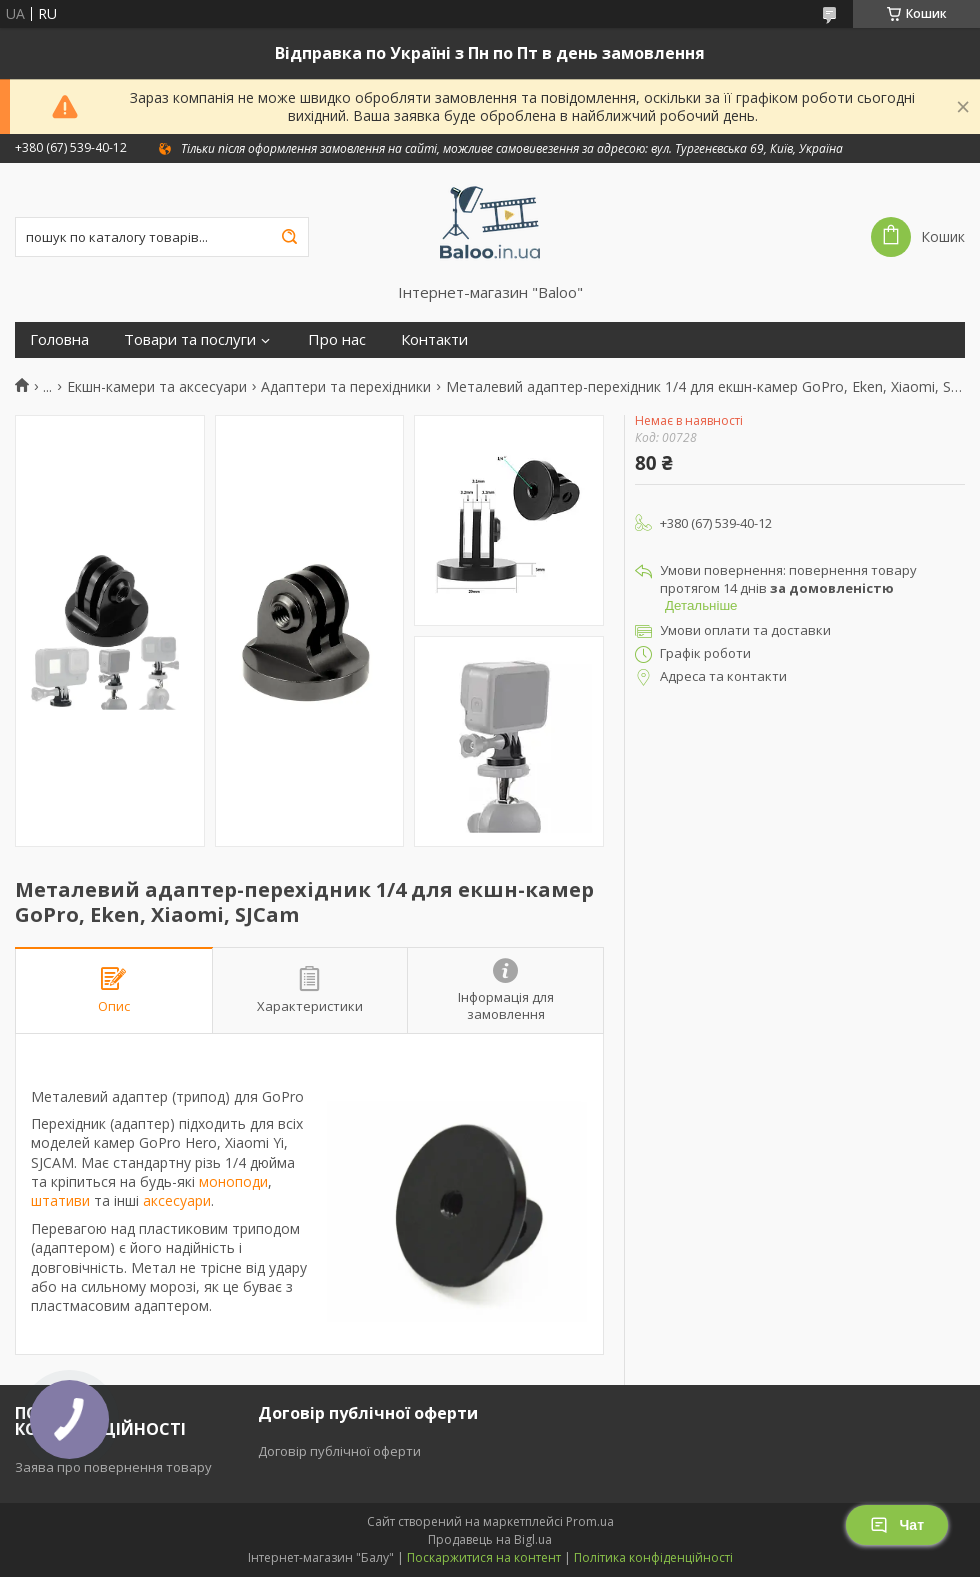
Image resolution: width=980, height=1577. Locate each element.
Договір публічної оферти (339, 1451)
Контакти (434, 339)
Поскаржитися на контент (484, 1557)
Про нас (337, 339)
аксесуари (177, 1200)
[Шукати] (289, 237)
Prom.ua (590, 1521)
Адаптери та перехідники (346, 387)
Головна (59, 339)
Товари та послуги (190, 339)
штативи (60, 1200)
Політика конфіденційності (653, 1557)
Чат (897, 1525)
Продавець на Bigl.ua (490, 1539)
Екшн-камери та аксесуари (157, 387)
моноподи (233, 1181)
